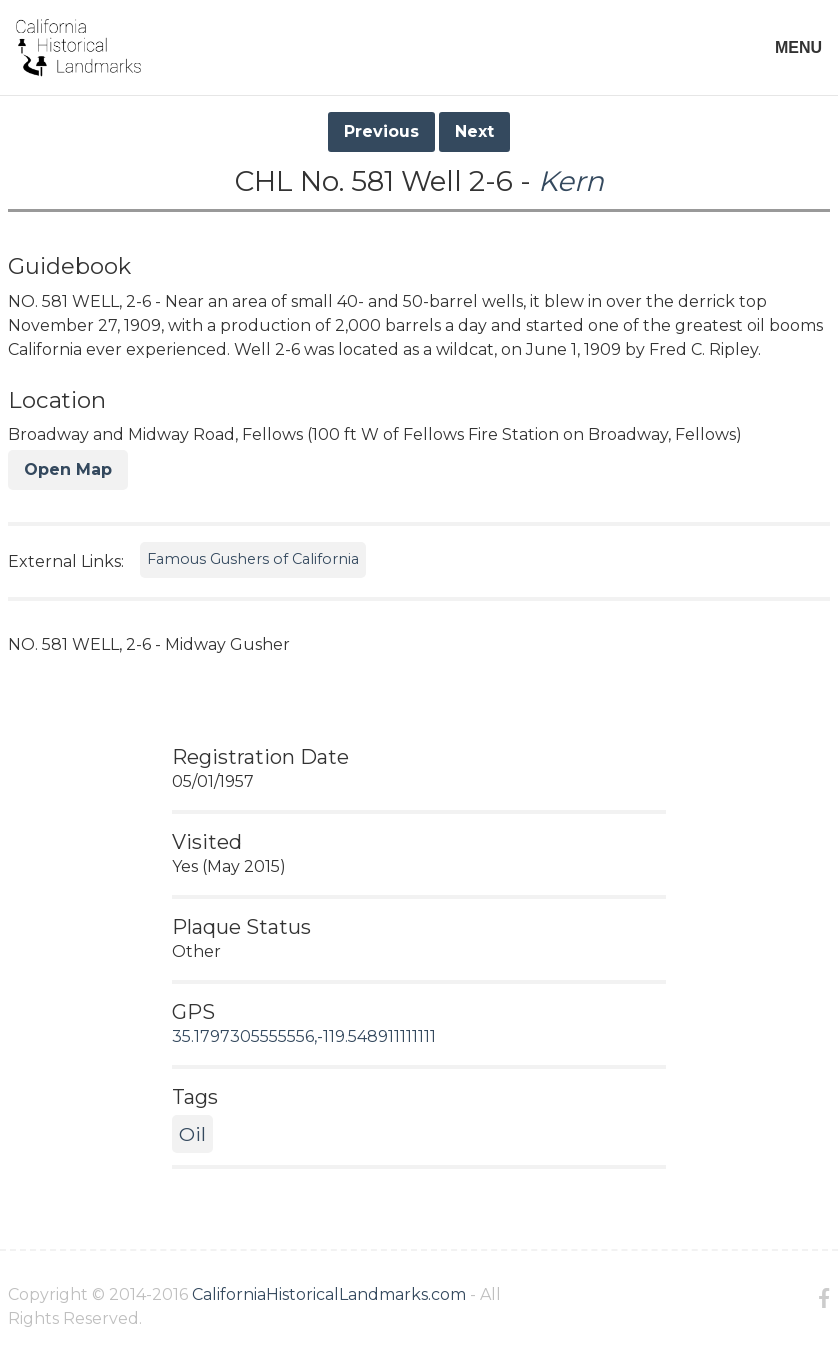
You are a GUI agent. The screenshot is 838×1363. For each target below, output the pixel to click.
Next (474, 131)
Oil (192, 1134)
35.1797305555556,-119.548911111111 (304, 1036)
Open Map (68, 469)
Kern (571, 181)
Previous (381, 131)
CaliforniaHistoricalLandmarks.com (329, 1294)
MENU (798, 47)
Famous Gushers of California (253, 559)
